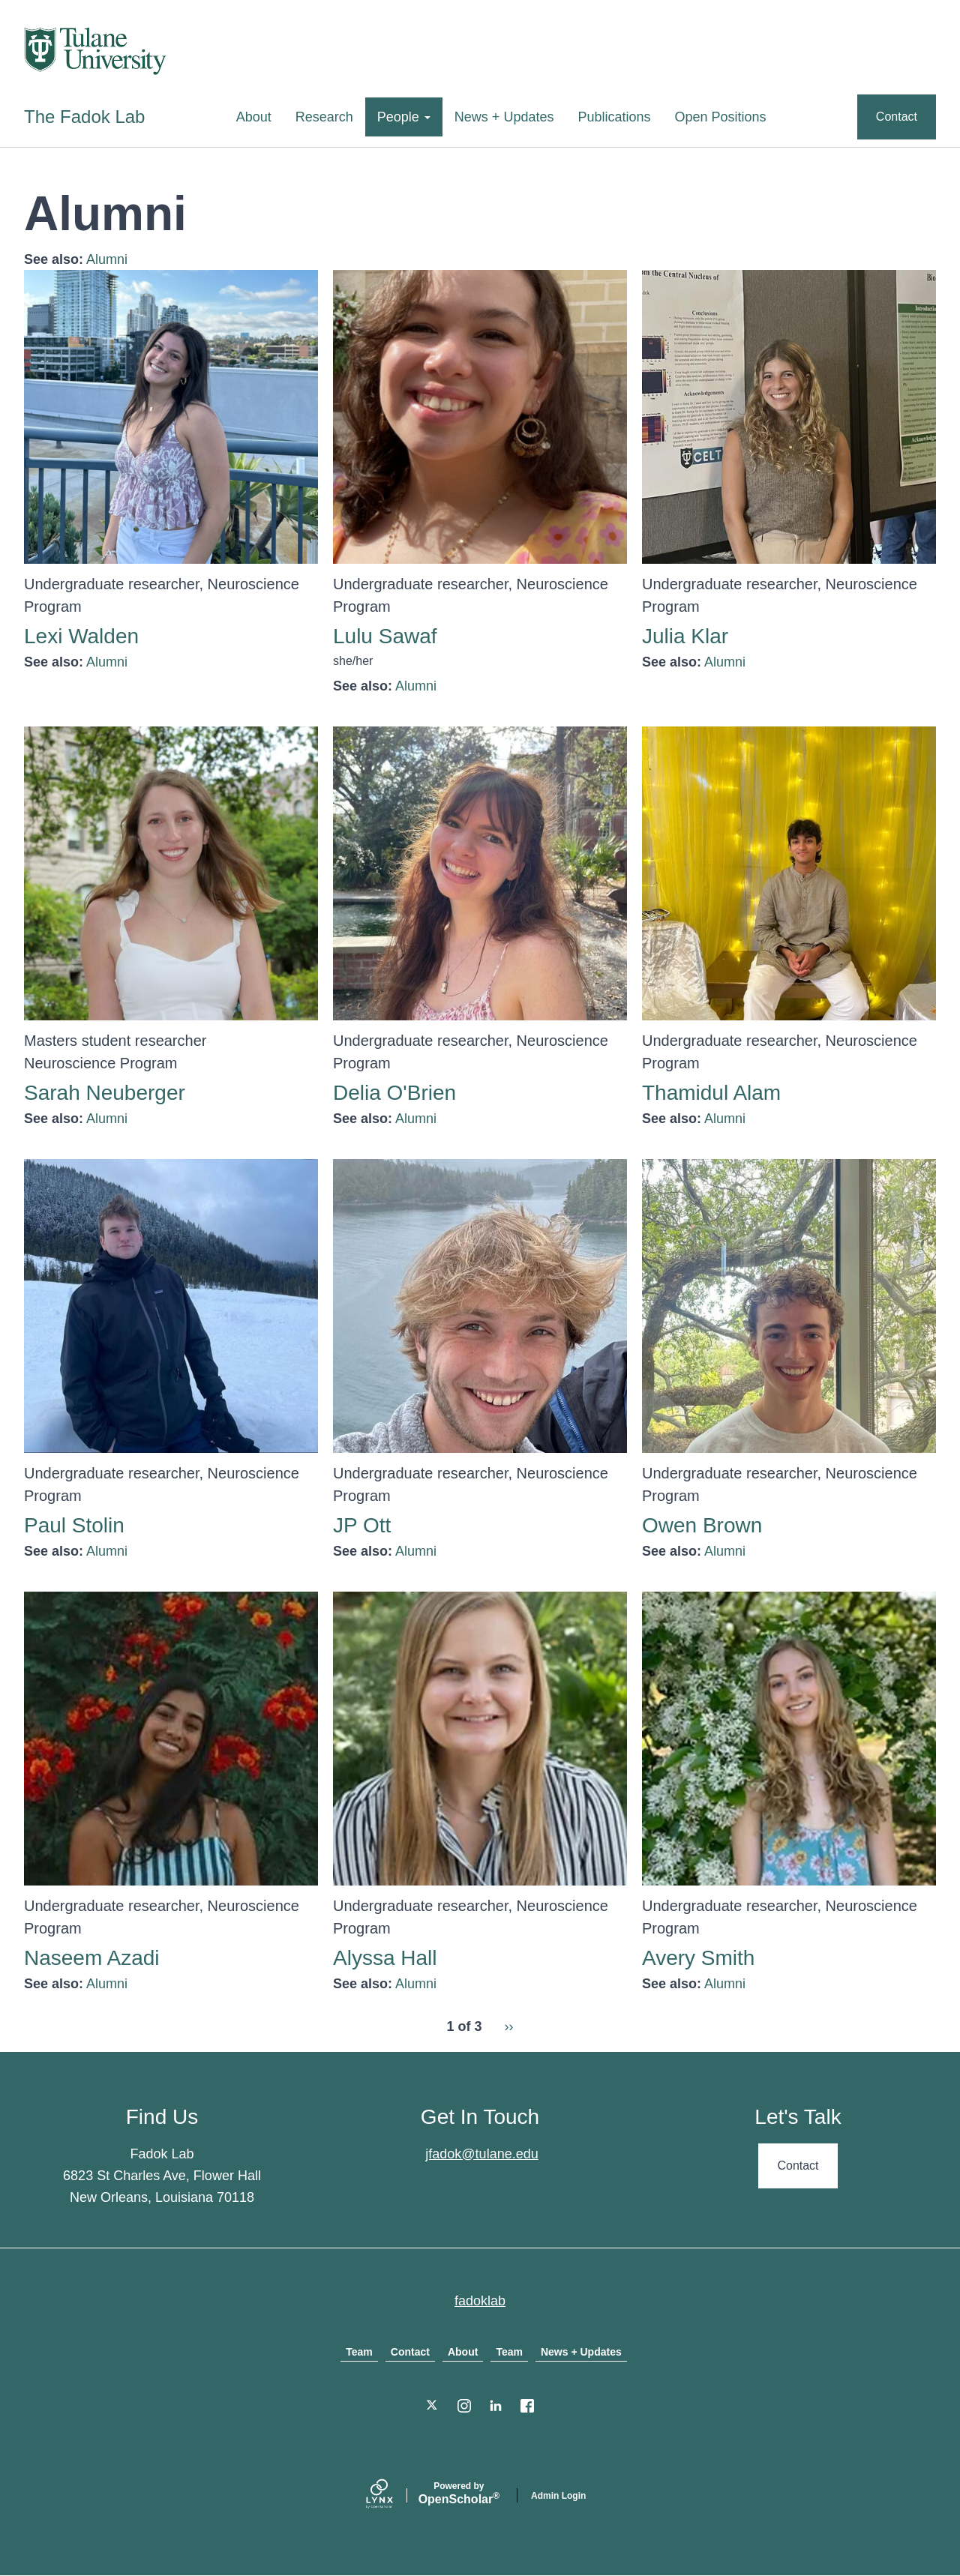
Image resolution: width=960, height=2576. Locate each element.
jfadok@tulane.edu (481, 2153)
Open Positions (720, 116)
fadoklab (480, 2300)
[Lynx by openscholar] (392, 2495)
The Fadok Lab (84, 116)
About (254, 116)
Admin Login (558, 2496)
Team (359, 2352)
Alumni (107, 259)
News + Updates (504, 116)
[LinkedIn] (495, 2406)
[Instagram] (464, 2406)
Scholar (459, 2494)
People (403, 116)
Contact (896, 116)
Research (324, 116)
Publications (614, 116)
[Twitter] (433, 2406)
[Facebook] (527, 2406)
